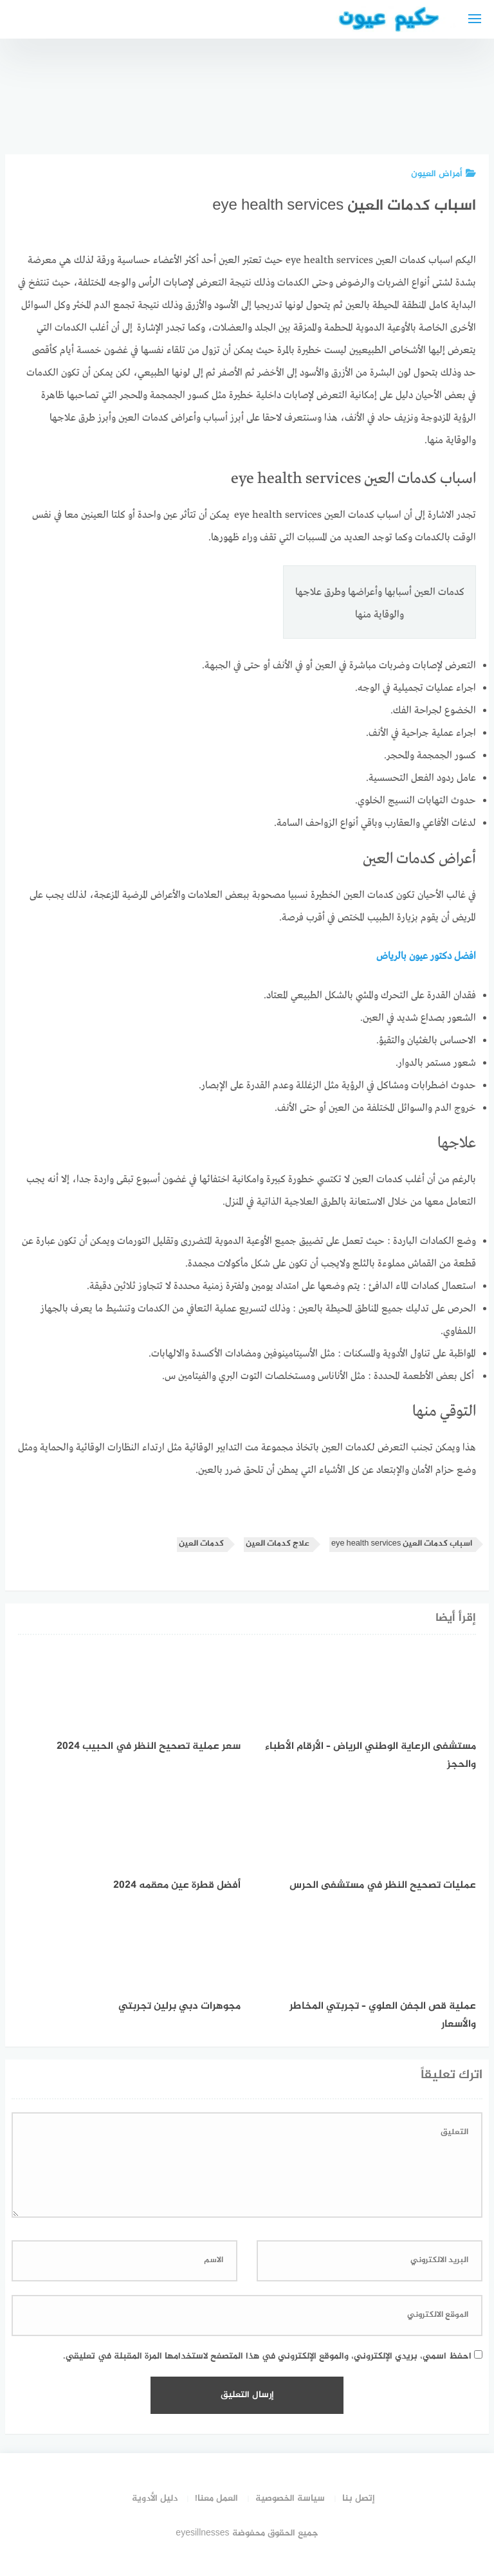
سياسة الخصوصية (290, 2498)
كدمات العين (201, 1544)
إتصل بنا (358, 2498)
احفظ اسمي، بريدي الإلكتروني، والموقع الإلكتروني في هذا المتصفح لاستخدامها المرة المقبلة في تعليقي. (267, 2356)
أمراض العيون (443, 174)
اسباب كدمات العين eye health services (401, 1544)
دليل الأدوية (155, 2498)
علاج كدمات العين (277, 1544)
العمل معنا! (216, 2498)
